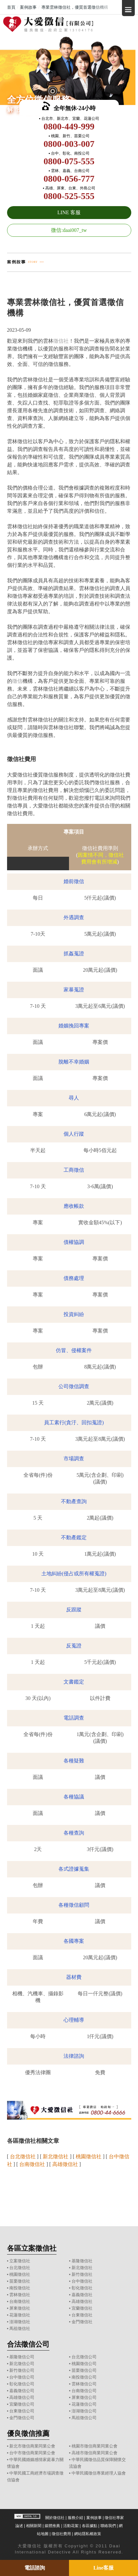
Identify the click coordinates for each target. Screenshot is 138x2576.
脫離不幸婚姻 (73, 1061)
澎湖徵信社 (19, 2321)
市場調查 (74, 1458)
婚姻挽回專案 (73, 1025)
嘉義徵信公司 (21, 2390)
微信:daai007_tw (69, 230)
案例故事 (94, 2517)
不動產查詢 (74, 1501)
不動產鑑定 (74, 1537)
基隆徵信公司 (21, 2356)
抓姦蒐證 (74, 953)
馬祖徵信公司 (84, 2417)
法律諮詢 (74, 2056)
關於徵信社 (55, 2517)
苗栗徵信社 (19, 2281)
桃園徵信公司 (84, 2363)
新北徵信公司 (21, 2363)
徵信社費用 (61, 2534)
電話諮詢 (34, 2568)
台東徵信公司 (21, 2411)
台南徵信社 (19, 2301)
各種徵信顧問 (73, 1905)
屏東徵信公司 (84, 2397)
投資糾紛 (74, 1314)
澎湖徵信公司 (84, 2411)
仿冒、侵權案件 (74, 1350)
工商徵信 (74, 1170)
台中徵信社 (82, 2281)
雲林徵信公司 (84, 2383)
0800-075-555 (69, 161)
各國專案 (74, 1941)
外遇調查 (74, 917)
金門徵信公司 (21, 2417)
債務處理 (74, 1278)
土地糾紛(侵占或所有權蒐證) (74, 1573)
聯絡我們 (108, 2526)
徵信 (17, 681)
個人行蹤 (74, 1134)
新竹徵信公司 (21, 2370)
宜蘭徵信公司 (21, 2404)
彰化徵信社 (82, 2287)
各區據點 (89, 2526)
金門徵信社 (82, 2321)
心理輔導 (74, 2020)
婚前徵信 (74, 881)
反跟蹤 (74, 1609)
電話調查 (74, 1718)
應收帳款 (74, 1206)
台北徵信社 (19, 2267)
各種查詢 (74, 1833)
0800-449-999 (69, 126)
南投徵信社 (19, 2287)
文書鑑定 (74, 1681)
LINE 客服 (69, 212)
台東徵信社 (82, 2315)
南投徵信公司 (84, 2377)
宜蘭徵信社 (82, 2308)
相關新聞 (33, 2526)
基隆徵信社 (82, 2260)
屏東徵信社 (19, 2308)
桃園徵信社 (19, 2274)
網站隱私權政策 (87, 2534)
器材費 (74, 1977)
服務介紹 (75, 2517)
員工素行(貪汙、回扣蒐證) (74, 1422)
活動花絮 (71, 2526)
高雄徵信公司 (21, 2397)
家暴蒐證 (74, 989)
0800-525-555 (69, 196)
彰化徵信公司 (21, 2383)
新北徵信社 (82, 2267)
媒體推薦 (52, 2526)
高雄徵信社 (82, 2301)
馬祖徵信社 (19, 2328)
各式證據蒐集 (73, 1869)
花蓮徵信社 (19, 2315)
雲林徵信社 (19, 2294)
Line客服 (103, 2568)
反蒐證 (74, 1645)
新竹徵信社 (82, 2274)
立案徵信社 (19, 2260)
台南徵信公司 (84, 2390)
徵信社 (61, 341)
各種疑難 (74, 1760)
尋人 (74, 1098)
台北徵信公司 (84, 2356)
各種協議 (74, 1796)
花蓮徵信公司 (84, 2404)
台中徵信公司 (21, 2377)
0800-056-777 (69, 179)
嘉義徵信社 (82, 2294)
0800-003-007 (69, 144)
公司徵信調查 (73, 1386)
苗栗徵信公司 (84, 2370)
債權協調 (74, 1242)
